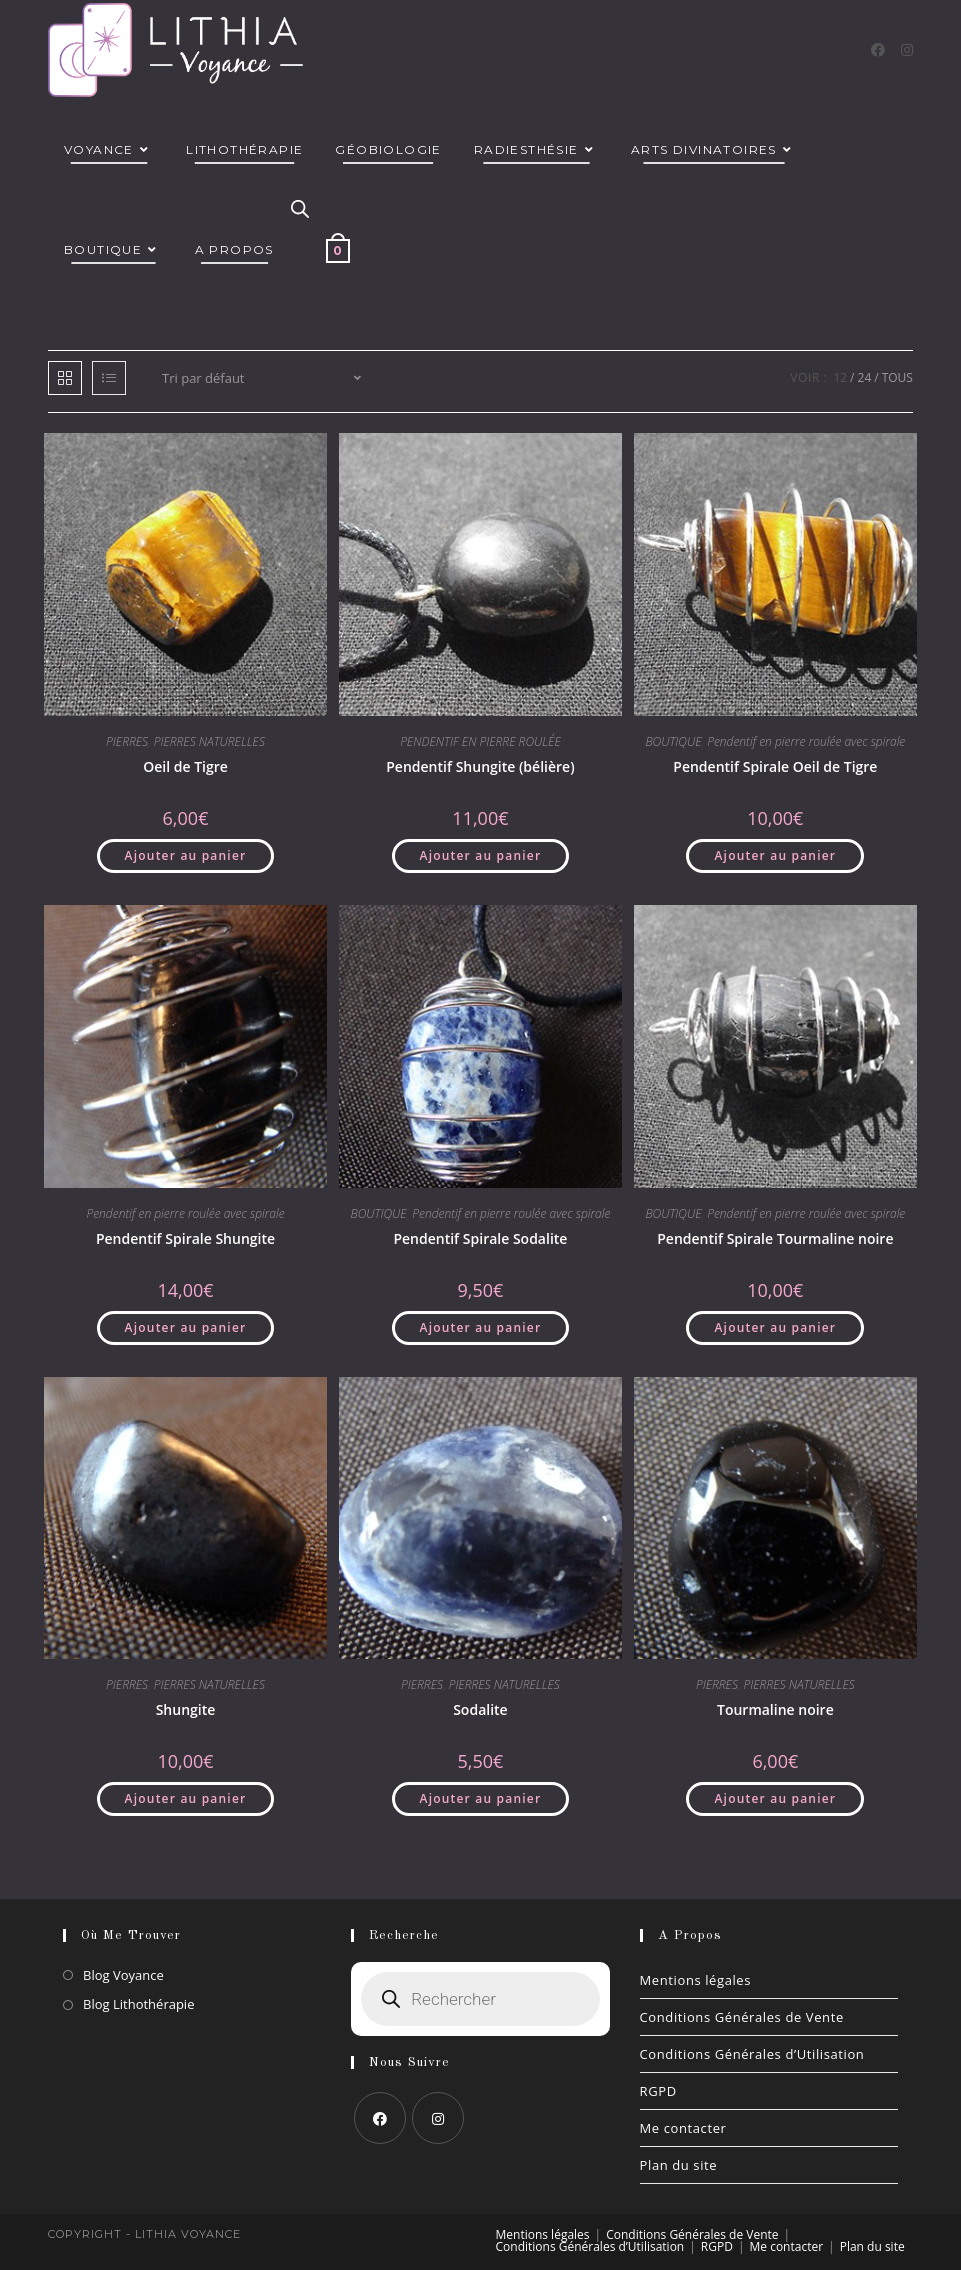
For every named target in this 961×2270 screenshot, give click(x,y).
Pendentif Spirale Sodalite (480, 1238)
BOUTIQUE (673, 741)
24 (865, 377)
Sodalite (480, 1709)
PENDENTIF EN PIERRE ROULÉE (480, 741)
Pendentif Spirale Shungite (185, 1238)
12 (840, 377)
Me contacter (683, 2128)
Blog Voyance (123, 1975)
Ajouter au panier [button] (186, 855)
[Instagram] (907, 50)
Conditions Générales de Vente (742, 2017)
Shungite (186, 1709)
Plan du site (679, 2165)
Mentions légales (696, 1980)
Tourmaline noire (775, 1709)
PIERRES (127, 741)
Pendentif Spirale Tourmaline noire (775, 1238)
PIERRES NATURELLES (209, 741)
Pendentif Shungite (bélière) (480, 766)
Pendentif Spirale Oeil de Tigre (775, 766)
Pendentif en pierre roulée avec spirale (806, 741)
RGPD (658, 2091)
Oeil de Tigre (185, 766)
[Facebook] (878, 50)
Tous (897, 377)
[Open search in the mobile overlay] (300, 210)
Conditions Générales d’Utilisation (752, 2054)
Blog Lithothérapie (138, 2004)
